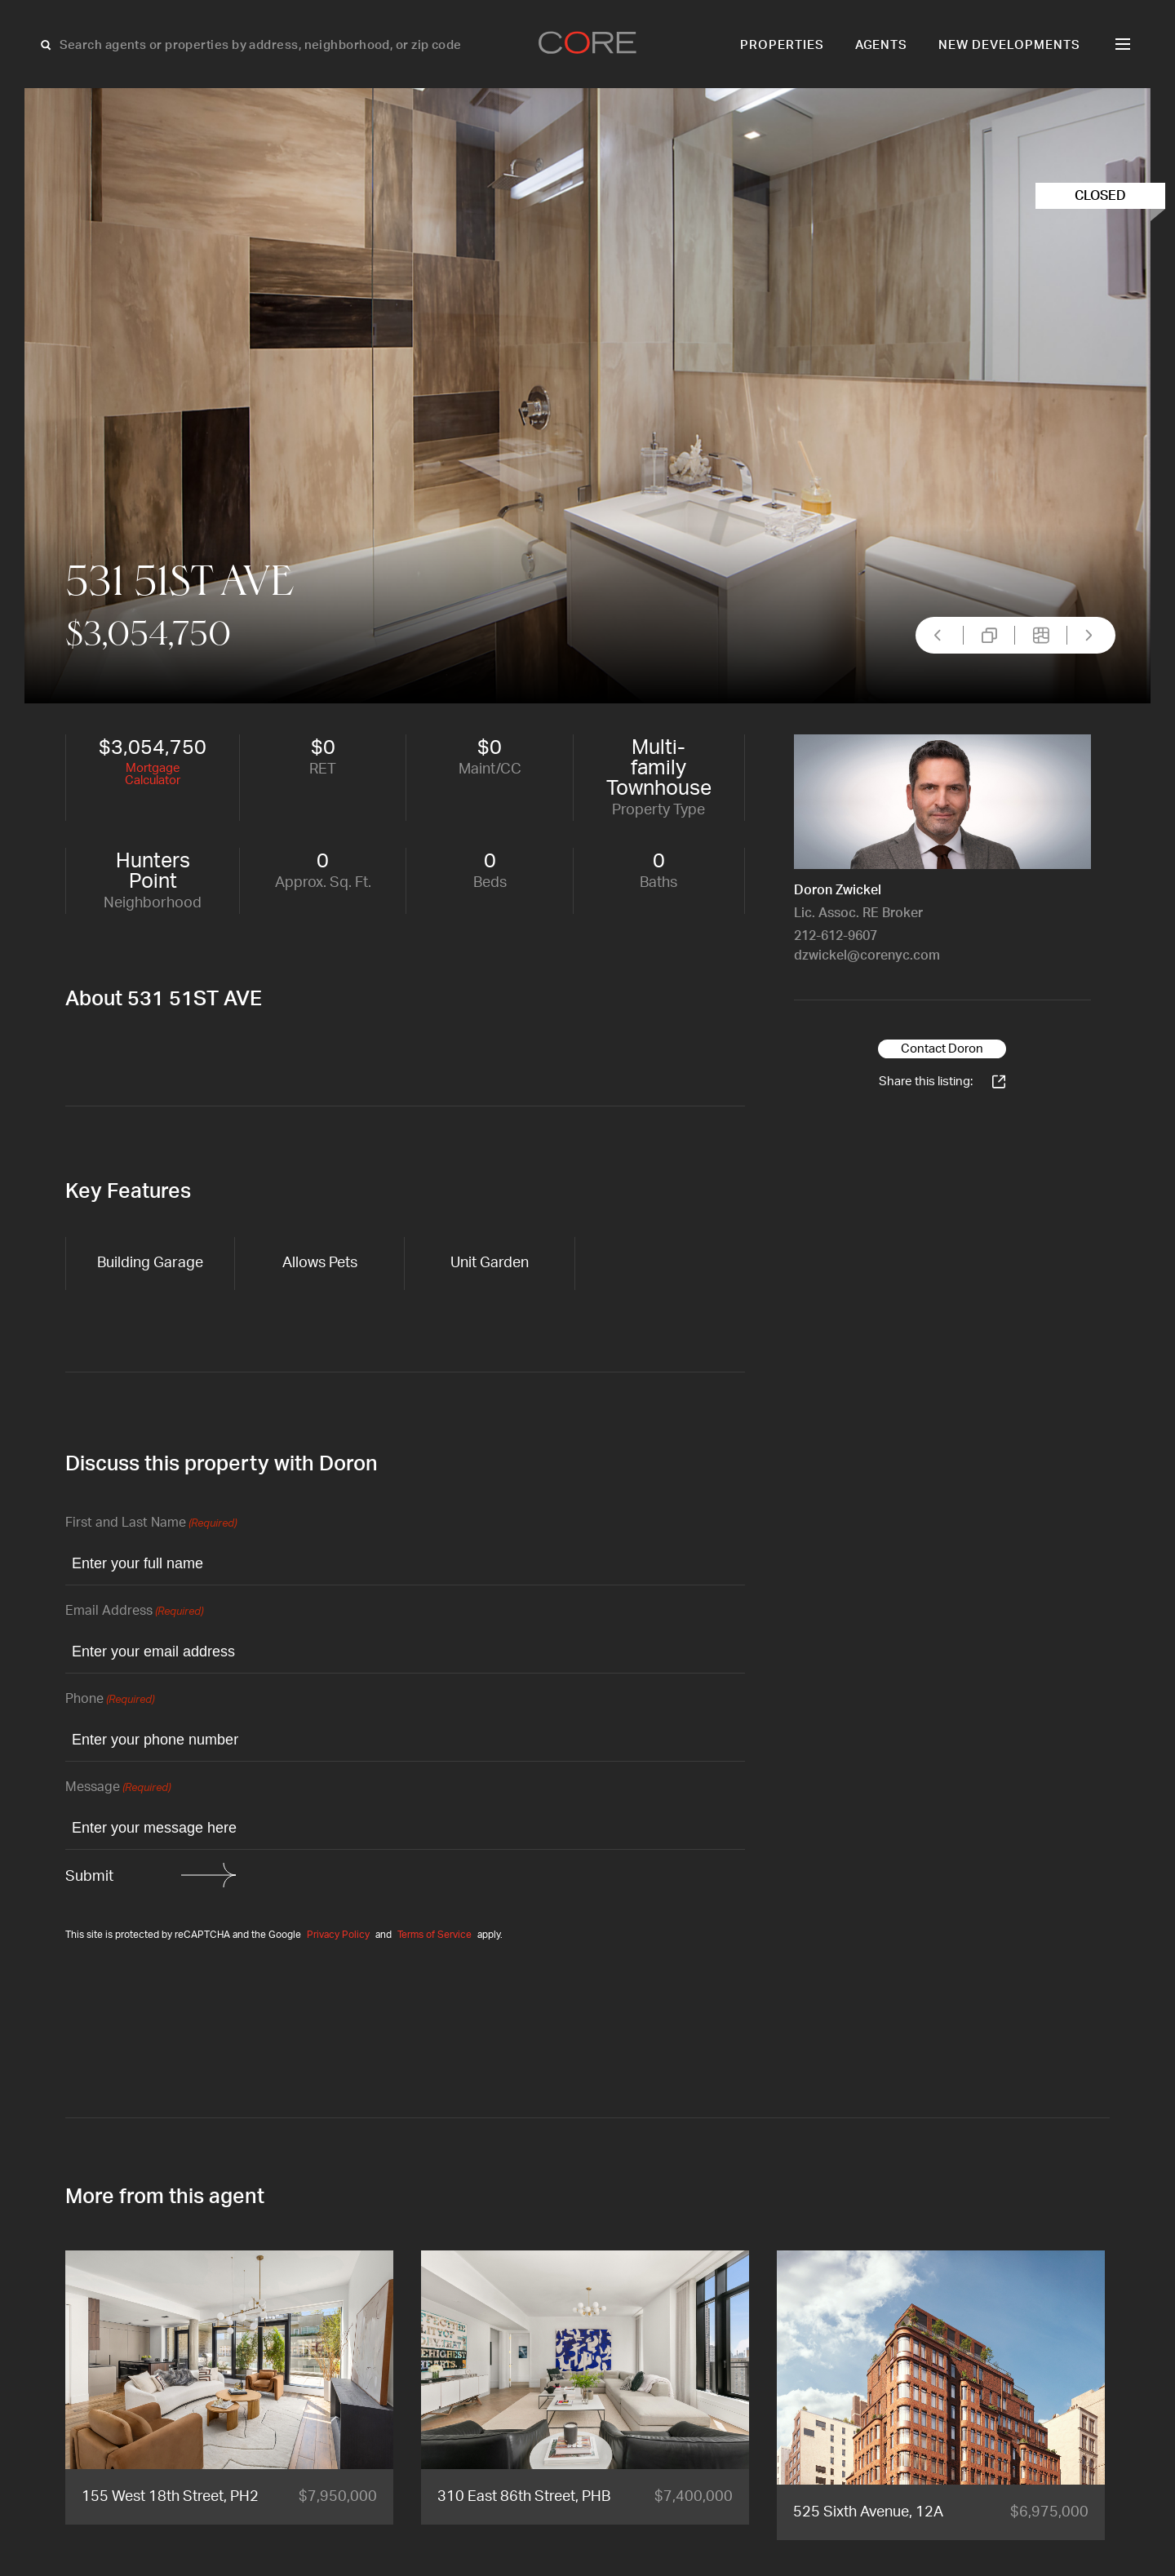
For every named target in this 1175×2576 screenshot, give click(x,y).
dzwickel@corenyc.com (867, 955)
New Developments (1009, 45)
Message (118, 1788)
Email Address (134, 1612)
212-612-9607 (835, 935)
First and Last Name (151, 1523)
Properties (782, 45)
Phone (109, 1700)
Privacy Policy (338, 1935)
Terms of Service (434, 1935)
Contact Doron (942, 1049)
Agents (881, 45)
